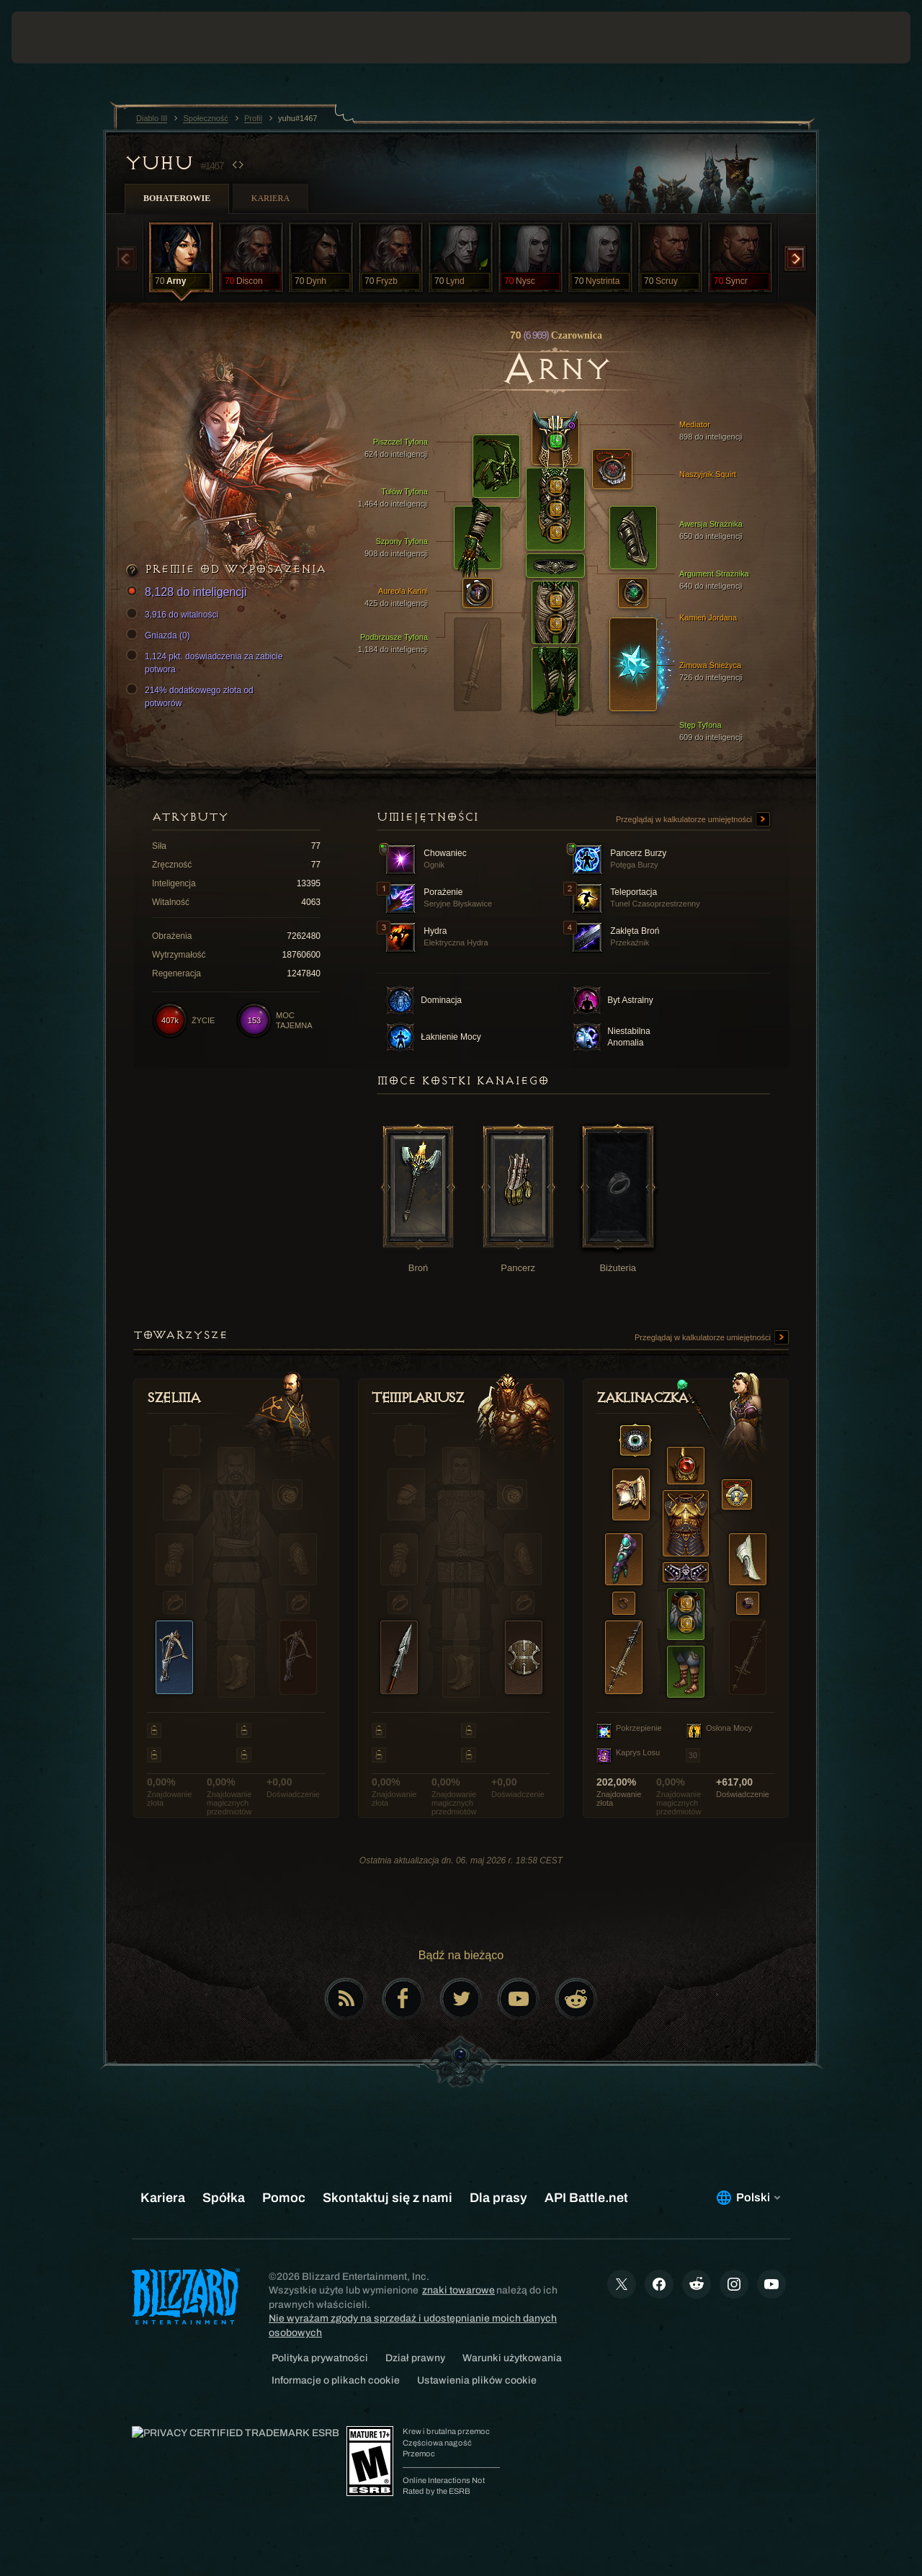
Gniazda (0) (160, 635)
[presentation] (56, 37)
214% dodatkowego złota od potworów (192, 696)
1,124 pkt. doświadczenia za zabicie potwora (206, 662)
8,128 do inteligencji (188, 592)
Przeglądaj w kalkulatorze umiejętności (693, 820)
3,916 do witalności (174, 614)
